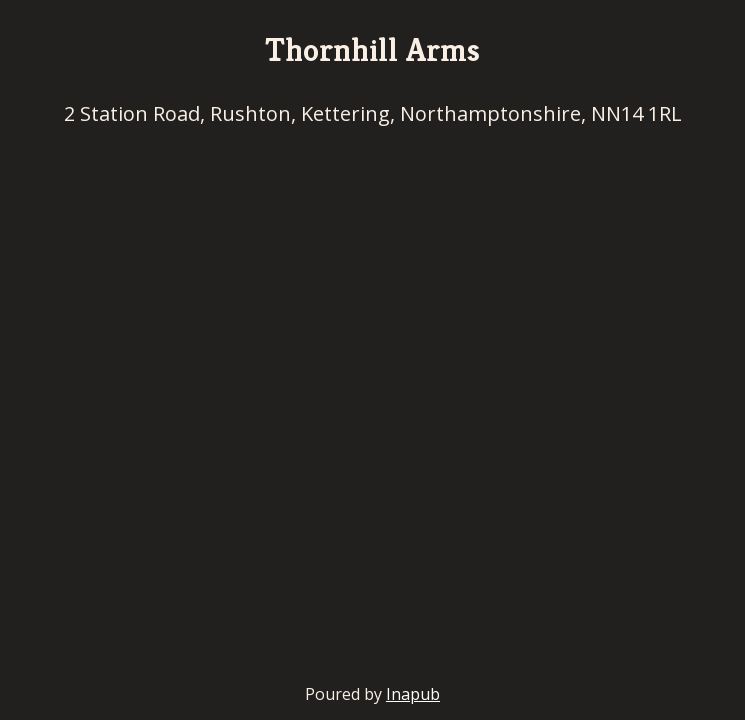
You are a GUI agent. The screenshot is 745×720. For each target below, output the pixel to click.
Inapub (413, 694)
